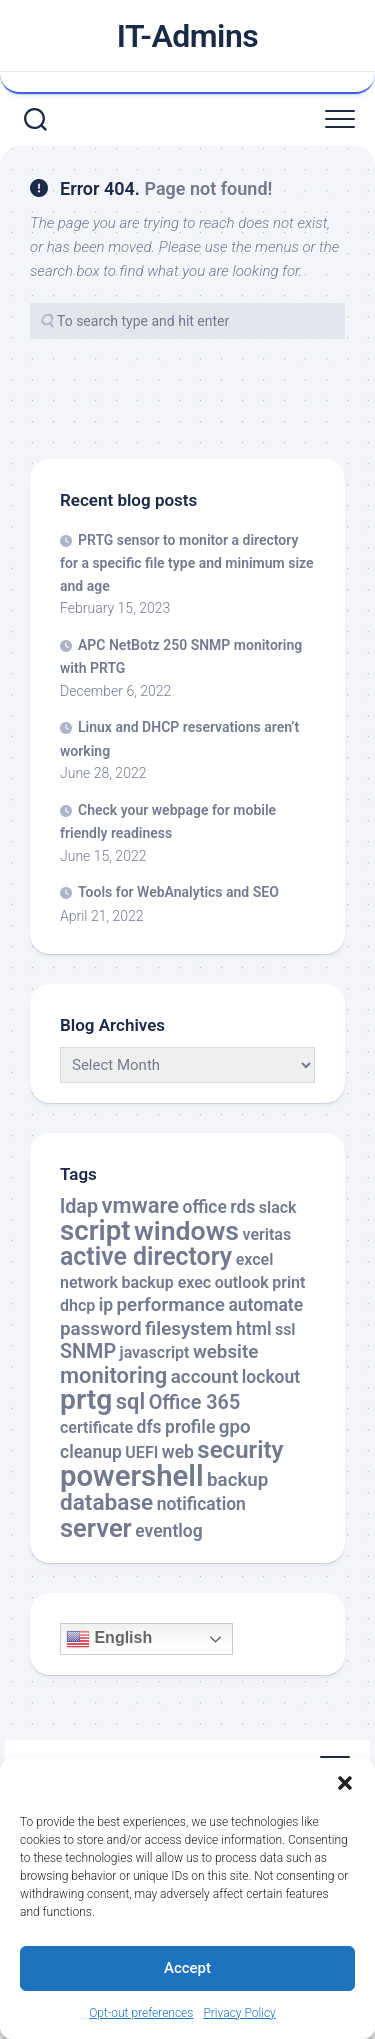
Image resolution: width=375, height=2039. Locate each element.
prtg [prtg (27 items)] (86, 1399)
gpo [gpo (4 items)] (235, 1427)
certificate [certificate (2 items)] (96, 1427)
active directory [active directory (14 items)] (146, 1256)
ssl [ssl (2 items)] (285, 1329)
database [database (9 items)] (106, 1502)
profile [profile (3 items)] (190, 1427)
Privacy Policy (239, 2013)
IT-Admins (188, 36)
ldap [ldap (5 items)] (79, 1206)
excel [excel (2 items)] (255, 1259)
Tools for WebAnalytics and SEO (178, 892)
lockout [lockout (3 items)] (271, 1377)
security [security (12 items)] (240, 1450)
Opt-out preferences (141, 2013)
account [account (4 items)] (205, 1377)
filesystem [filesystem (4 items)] (189, 1329)
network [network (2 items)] (89, 1282)
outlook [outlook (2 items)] (242, 1282)
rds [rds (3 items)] (242, 1207)
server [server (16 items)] (96, 1528)
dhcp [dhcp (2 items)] (77, 1305)
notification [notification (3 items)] (201, 1504)
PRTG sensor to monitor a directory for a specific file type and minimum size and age (187, 563)
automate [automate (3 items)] (265, 1305)
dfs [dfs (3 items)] (149, 1427)
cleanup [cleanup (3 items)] (91, 1452)
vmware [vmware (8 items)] (140, 1205)
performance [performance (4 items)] (171, 1305)
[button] (345, 1783)
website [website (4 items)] (226, 1352)
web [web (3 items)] (178, 1452)
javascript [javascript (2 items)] (155, 1352)
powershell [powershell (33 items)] (132, 1476)
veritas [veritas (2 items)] (267, 1234)
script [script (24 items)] (95, 1230)
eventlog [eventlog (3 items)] (169, 1531)
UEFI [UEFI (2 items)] (141, 1452)
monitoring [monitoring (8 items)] (113, 1375)
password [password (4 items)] (101, 1329)
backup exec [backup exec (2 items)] (166, 1282)
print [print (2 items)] (288, 1282)
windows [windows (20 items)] (186, 1231)
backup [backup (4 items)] (237, 1480)
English (109, 1639)
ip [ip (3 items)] (106, 1305)
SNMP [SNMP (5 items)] (88, 1351)
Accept (187, 1968)
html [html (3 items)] (253, 1329)
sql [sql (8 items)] (130, 1401)
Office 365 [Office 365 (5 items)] (195, 1402)
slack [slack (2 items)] (278, 1207)
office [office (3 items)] (204, 1207)
